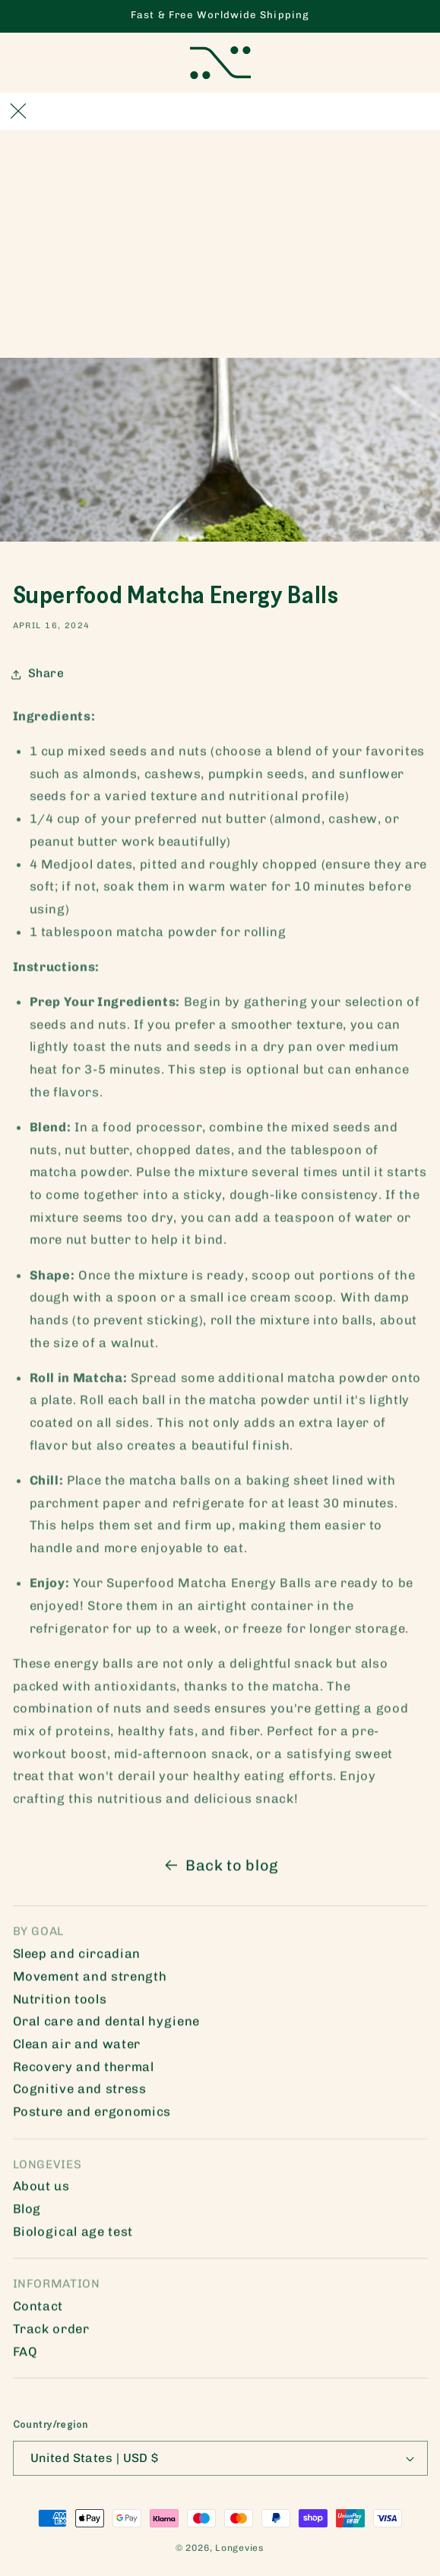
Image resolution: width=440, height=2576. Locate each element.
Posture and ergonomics (92, 2115)
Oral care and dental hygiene (106, 2025)
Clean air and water (77, 2048)
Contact (38, 2310)
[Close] (18, 111)
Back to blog (220, 1869)
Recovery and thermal (83, 2070)
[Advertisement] (220, 243)
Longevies (239, 2548)
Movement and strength (90, 1980)
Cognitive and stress (80, 2092)
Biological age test (73, 2235)
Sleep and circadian (77, 1957)
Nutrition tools (60, 2003)
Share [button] (39, 678)
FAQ (25, 2355)
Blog (27, 2212)
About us (41, 2190)
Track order (51, 2333)
